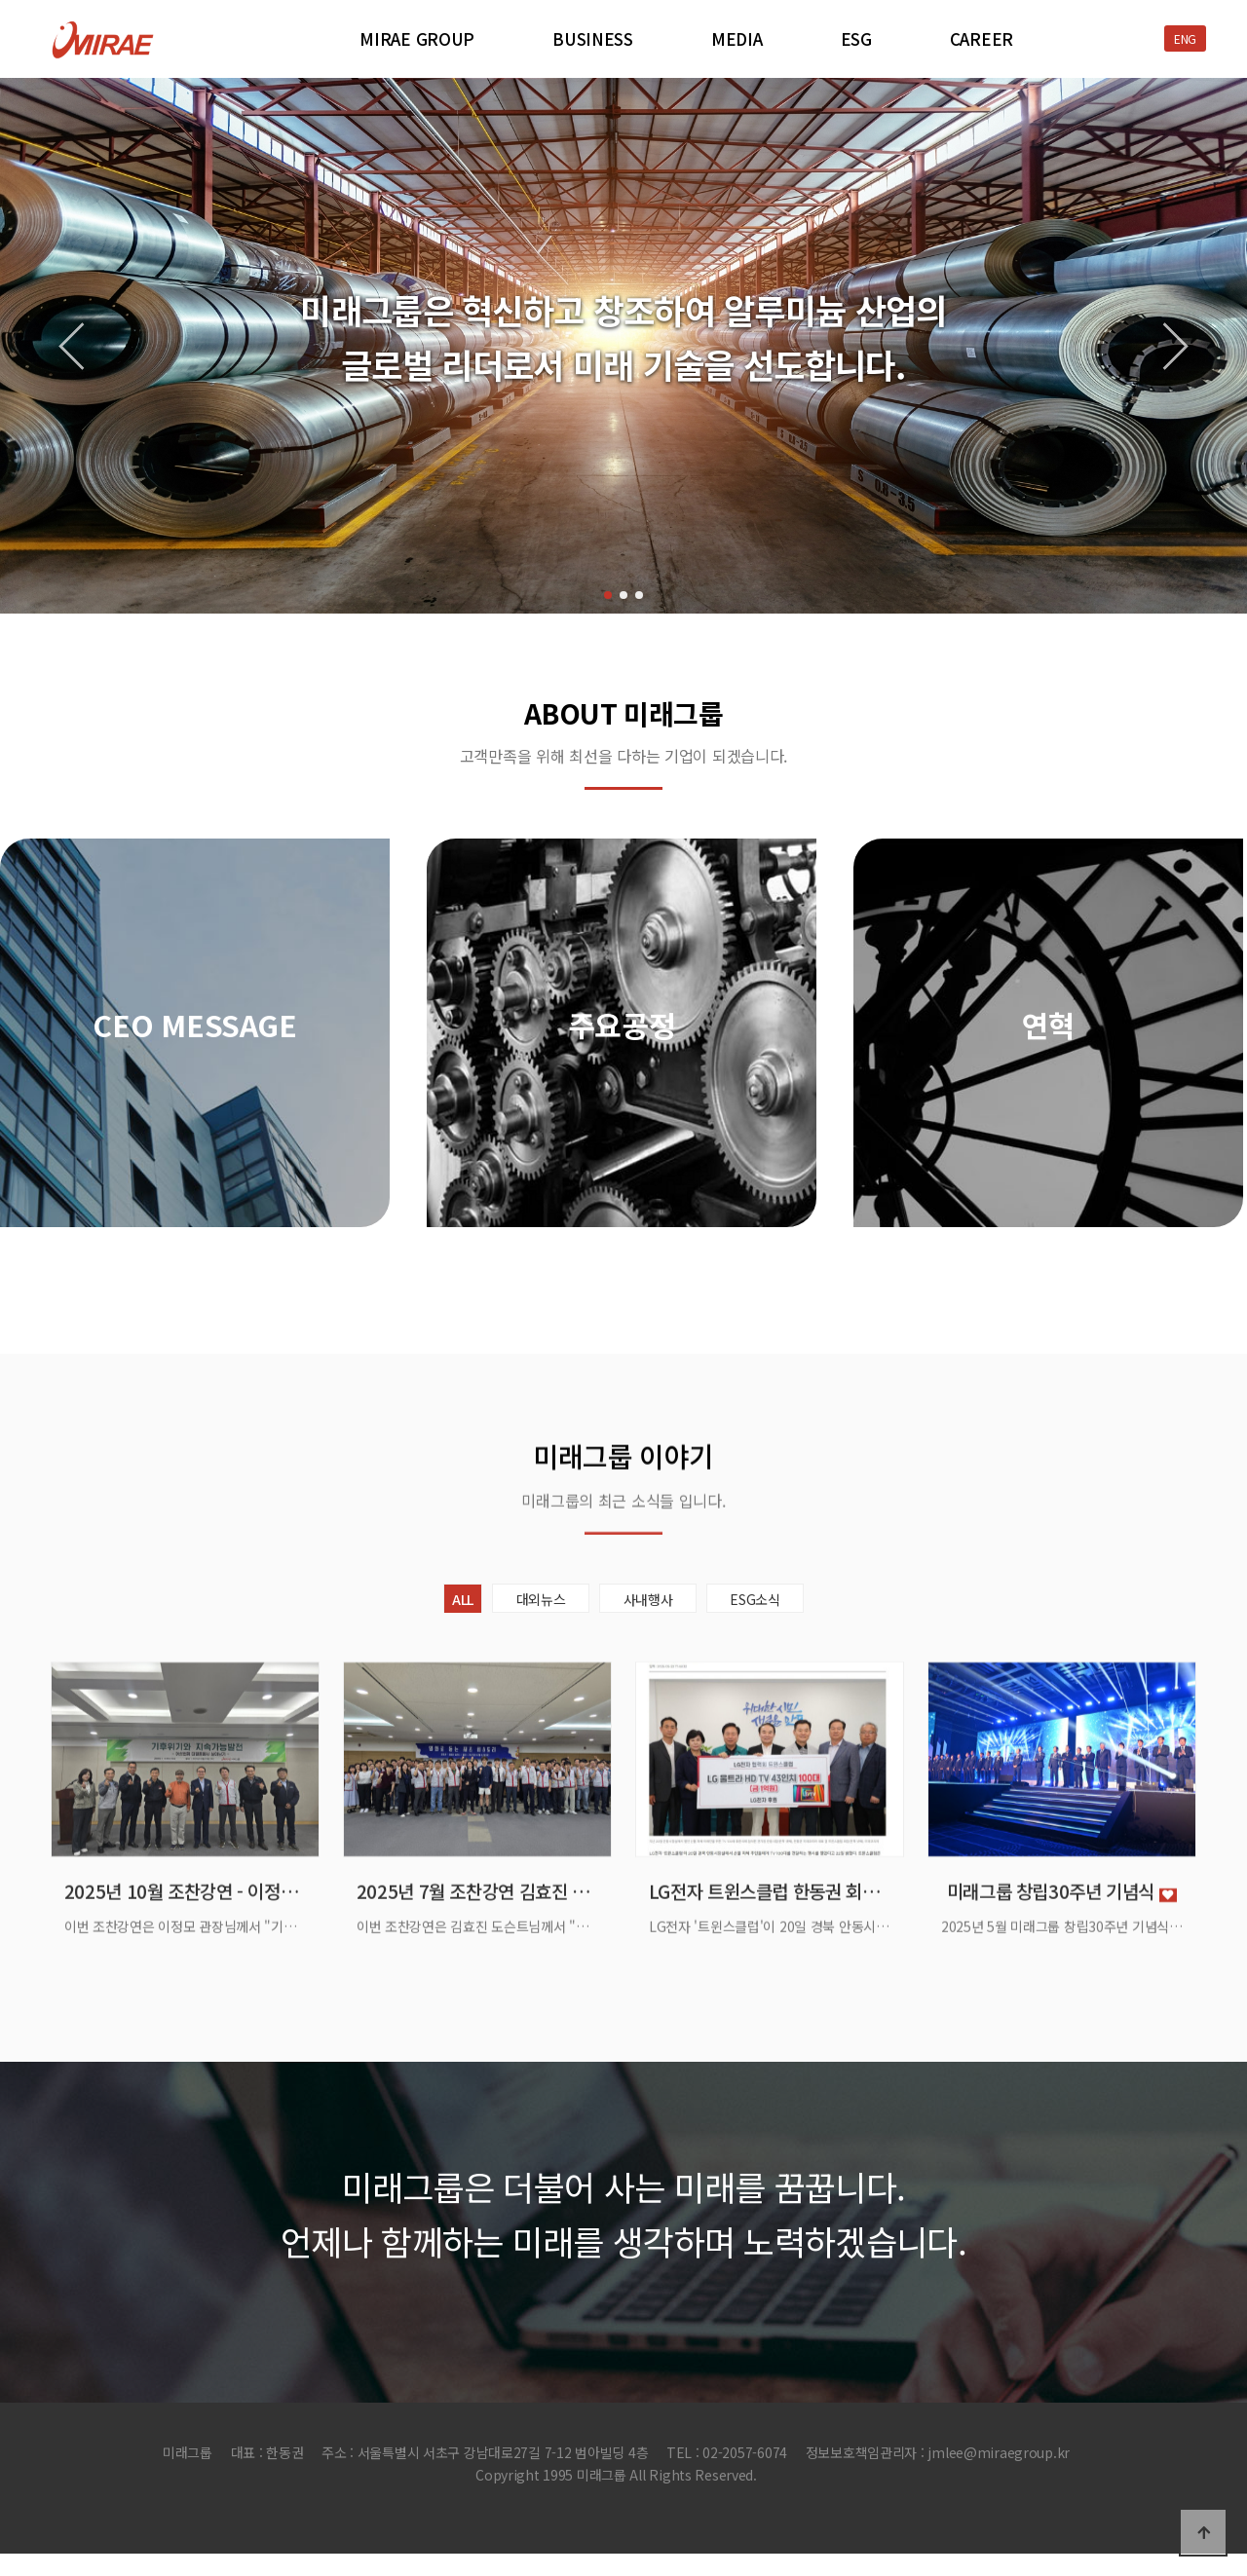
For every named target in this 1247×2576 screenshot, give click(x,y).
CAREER (981, 39)
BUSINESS (592, 39)
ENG (1185, 38)
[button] (608, 595)
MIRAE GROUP (416, 39)
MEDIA (737, 39)
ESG (856, 39)
